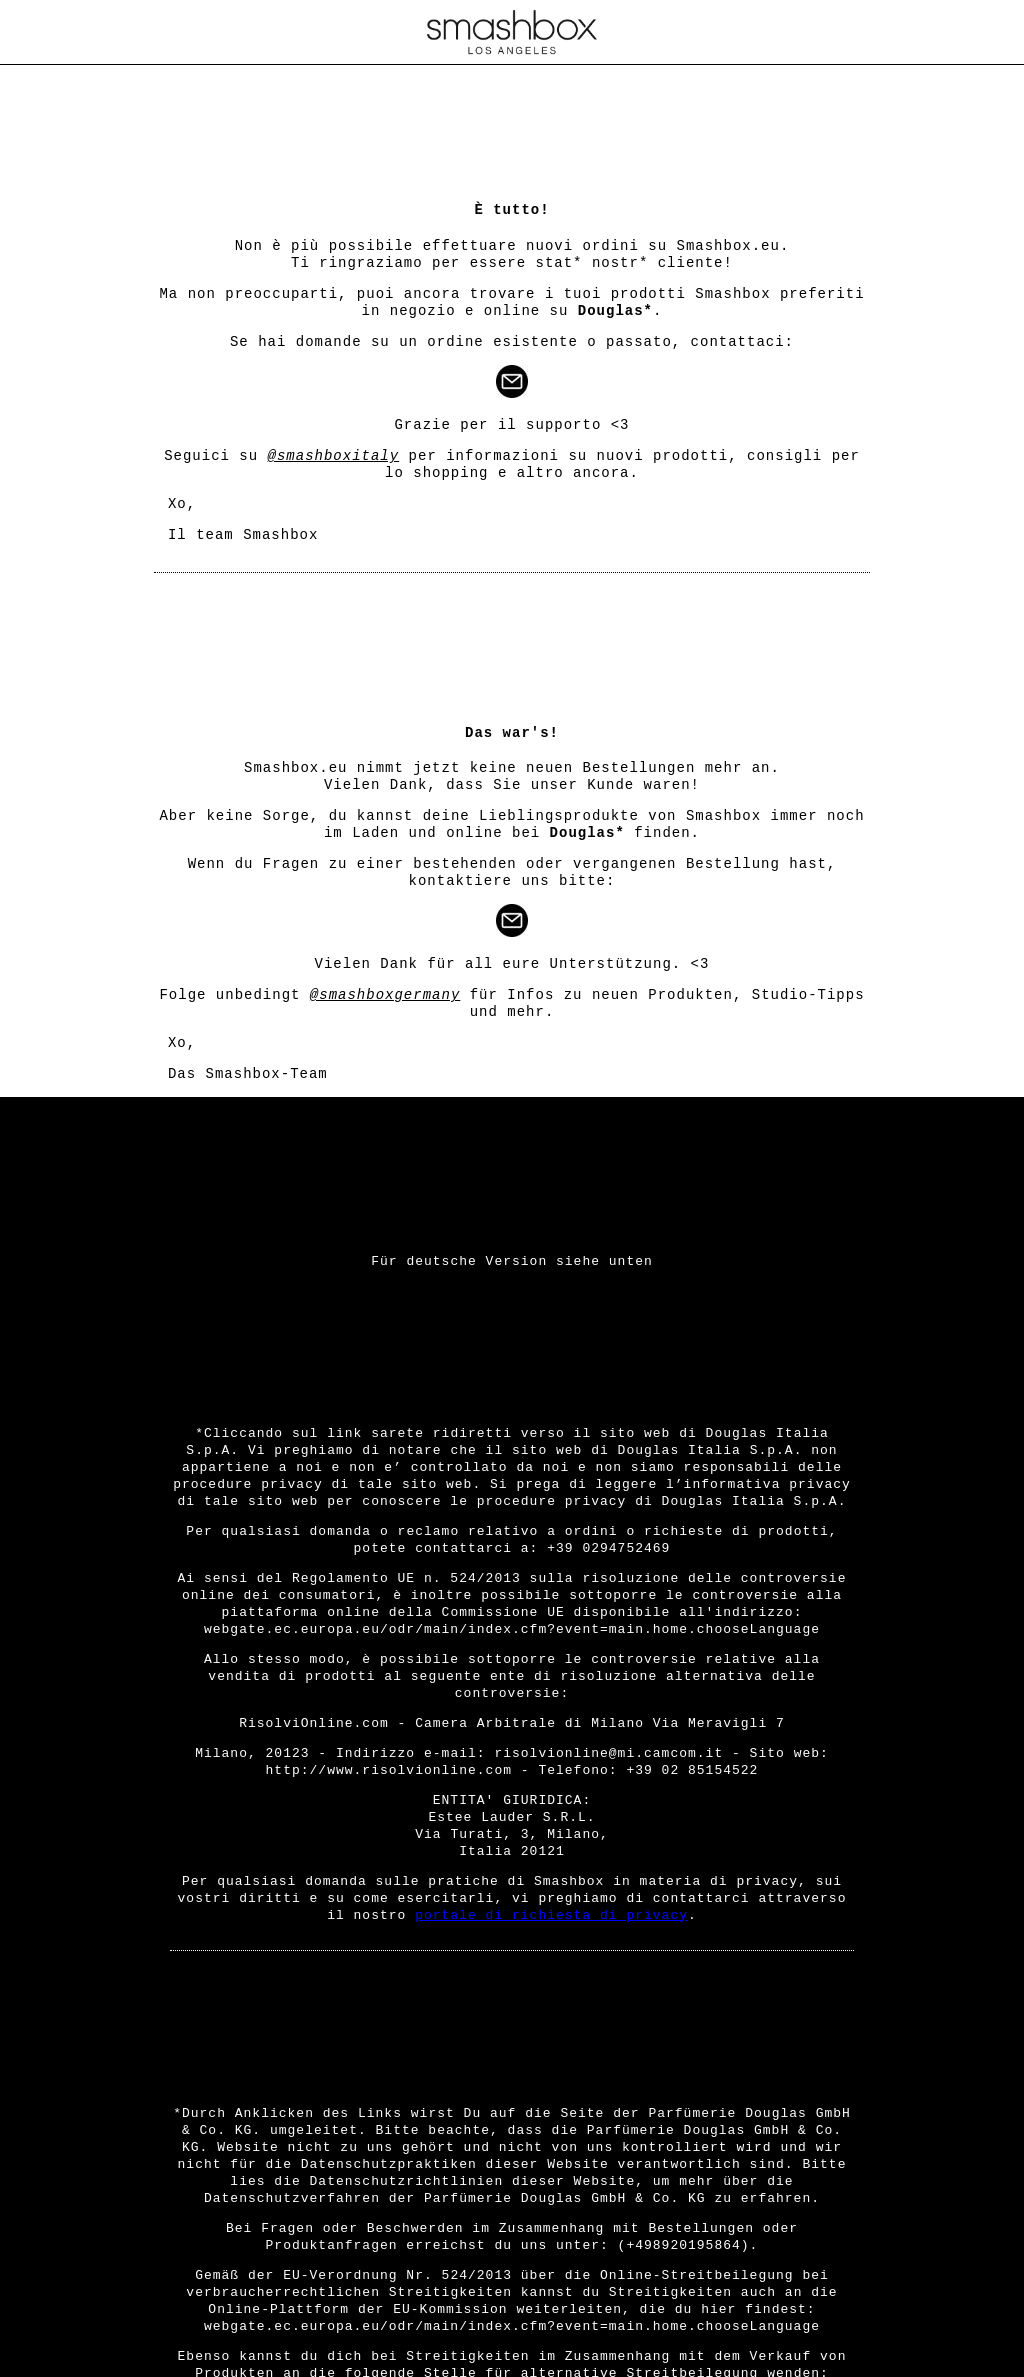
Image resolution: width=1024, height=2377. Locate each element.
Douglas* (615, 311)
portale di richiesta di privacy (551, 1915)
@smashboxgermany (385, 995)
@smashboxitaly (334, 456)
